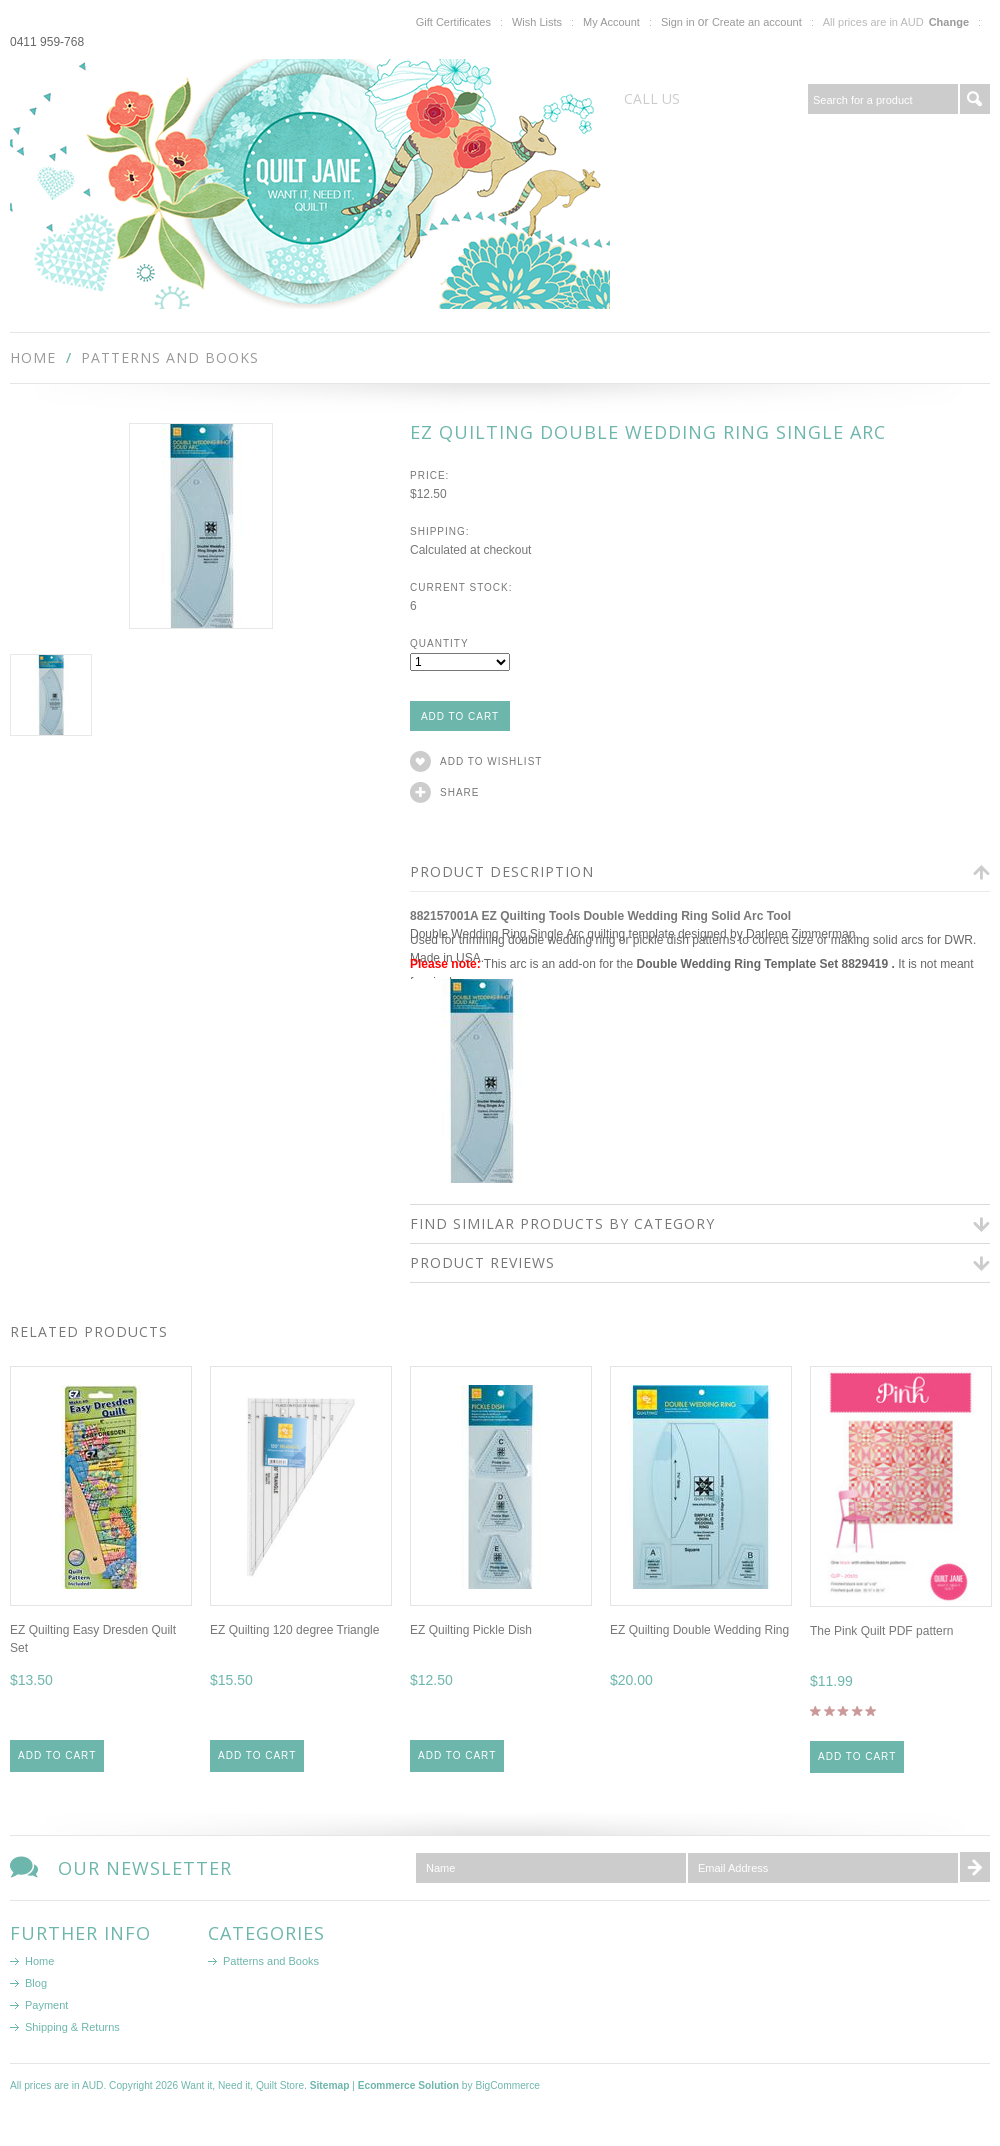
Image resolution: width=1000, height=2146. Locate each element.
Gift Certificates (453, 22)
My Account (611, 22)
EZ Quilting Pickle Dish (471, 1630)
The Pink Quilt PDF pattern (881, 1631)
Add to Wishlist (491, 761)
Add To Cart (57, 1755)
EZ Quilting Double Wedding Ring (699, 1630)
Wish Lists (537, 22)
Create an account (757, 22)
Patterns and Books (170, 357)
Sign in (678, 22)
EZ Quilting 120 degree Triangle (294, 1630)
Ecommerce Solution (408, 2085)
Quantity (439, 643)
